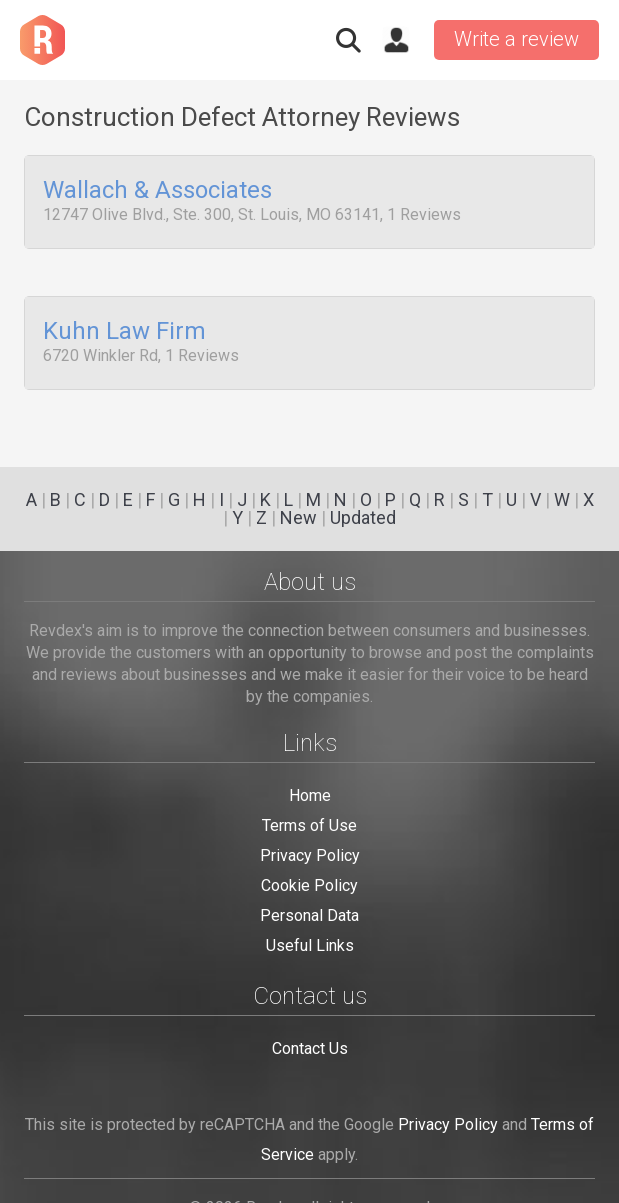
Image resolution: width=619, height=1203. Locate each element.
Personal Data (309, 915)
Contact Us (310, 1048)
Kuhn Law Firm (124, 327)
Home (310, 795)
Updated (363, 517)
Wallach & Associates (157, 191)
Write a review (516, 39)
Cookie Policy (309, 885)
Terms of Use (309, 825)
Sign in (396, 40)
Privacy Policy (310, 855)
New (298, 517)
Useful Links (310, 945)
